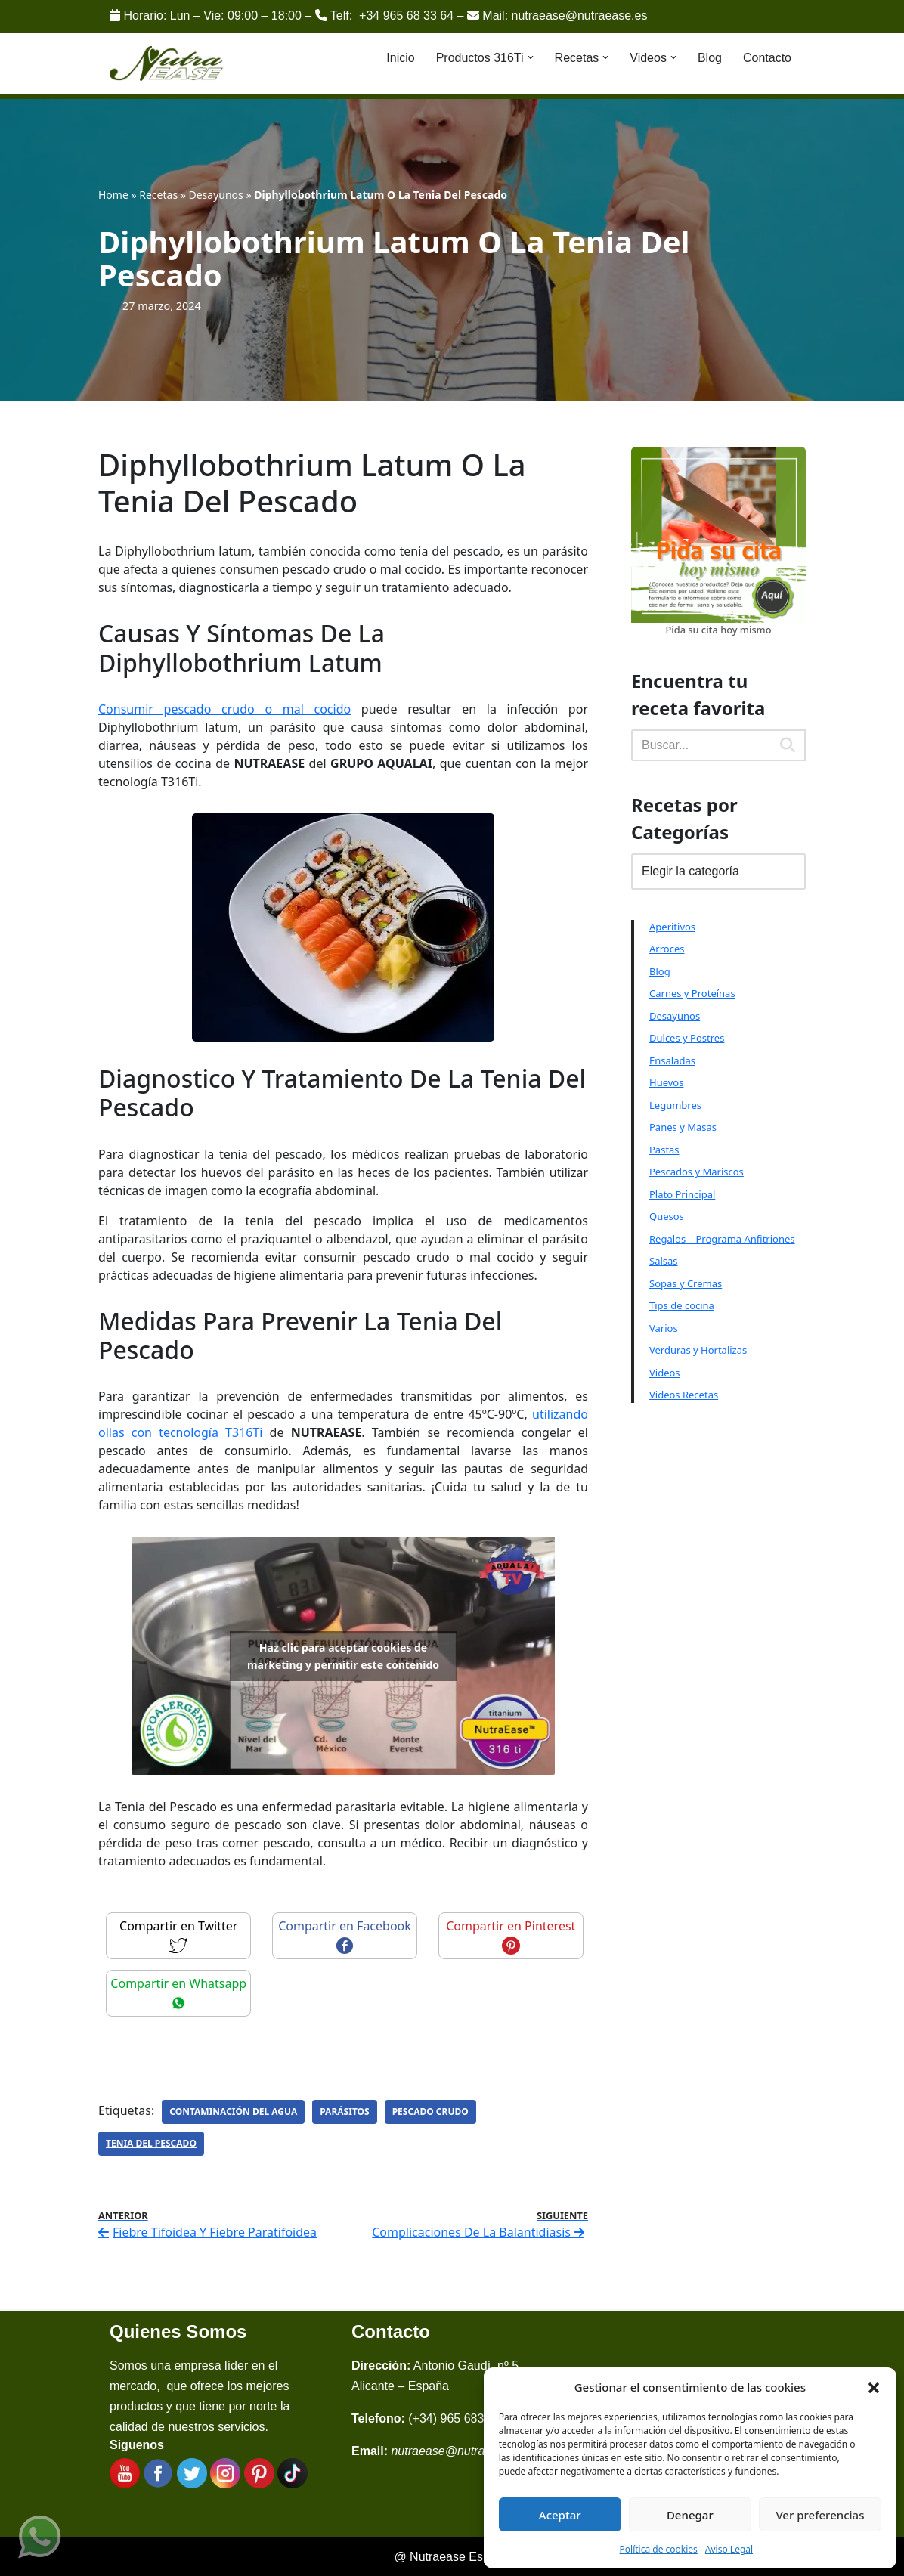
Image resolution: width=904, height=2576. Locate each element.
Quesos (666, 1216)
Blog (710, 57)
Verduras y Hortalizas (698, 1350)
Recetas (158, 194)
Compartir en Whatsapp (178, 1992)
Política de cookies (659, 2549)
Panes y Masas (683, 1127)
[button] (873, 2387)
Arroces (666, 948)
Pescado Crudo (430, 2111)
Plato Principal (682, 1194)
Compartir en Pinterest (510, 1935)
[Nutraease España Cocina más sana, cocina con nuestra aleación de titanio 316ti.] (167, 64)
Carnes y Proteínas (692, 993)
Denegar (690, 2514)
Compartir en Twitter (178, 1935)
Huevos (666, 1082)
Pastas (664, 1149)
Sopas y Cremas (685, 1283)
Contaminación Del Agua (233, 2111)
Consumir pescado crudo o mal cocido (224, 709)
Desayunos (216, 194)
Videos (664, 1372)
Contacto (767, 57)
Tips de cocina (681, 1305)
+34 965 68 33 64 (406, 15)
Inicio (400, 57)
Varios (663, 1328)
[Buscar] (701, 745)
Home (113, 194)
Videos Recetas (683, 1394)
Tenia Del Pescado (151, 2143)
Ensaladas (672, 1060)
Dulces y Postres (686, 1038)
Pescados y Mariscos (696, 1171)
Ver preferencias (820, 2514)
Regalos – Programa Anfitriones (722, 1239)
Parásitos (344, 2111)
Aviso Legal (729, 2549)
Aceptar (560, 2514)
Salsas (663, 1261)
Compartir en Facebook (344, 1935)
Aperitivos (672, 926)
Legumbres (675, 1105)
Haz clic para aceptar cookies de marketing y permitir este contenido (343, 1656)
